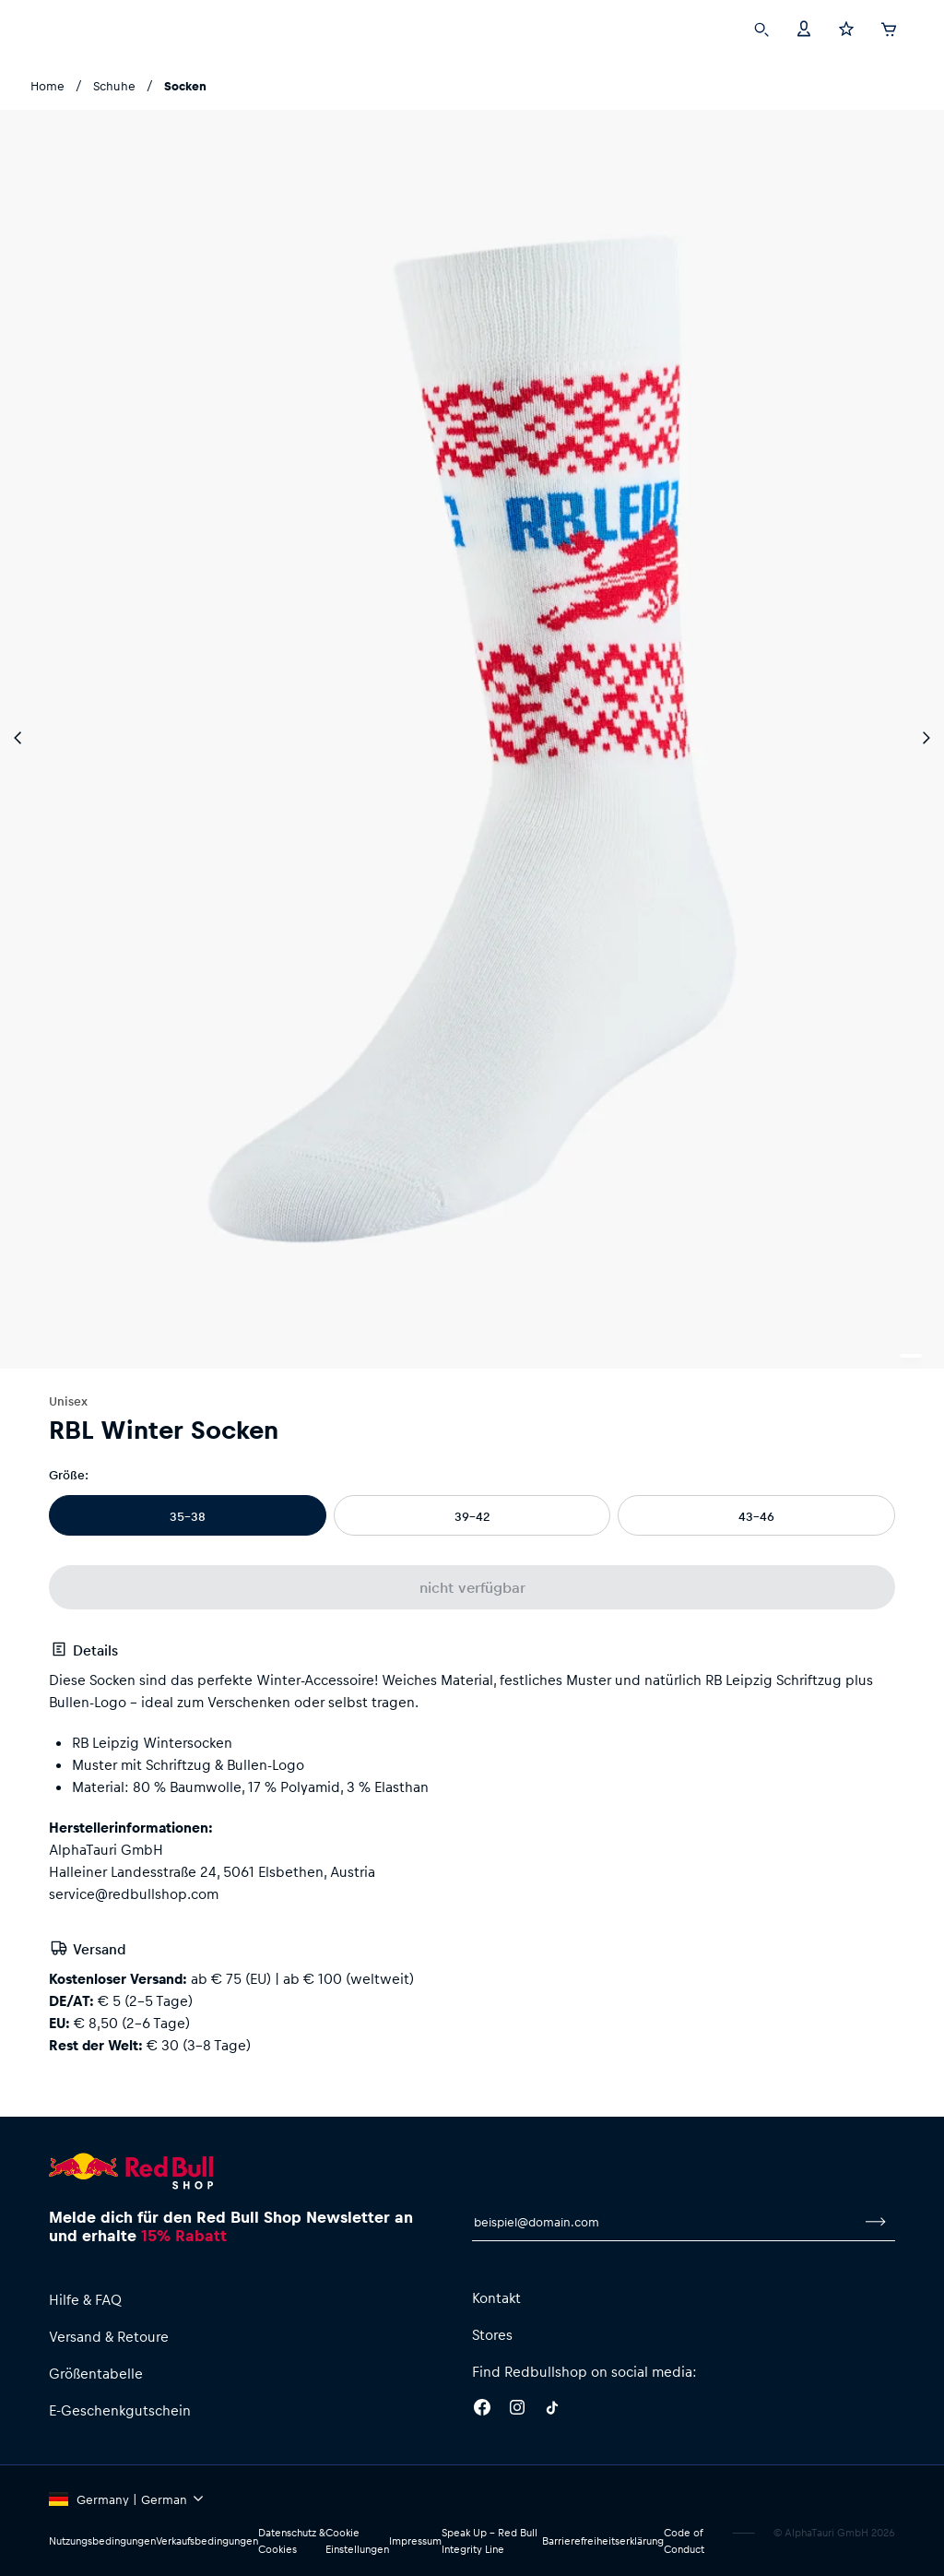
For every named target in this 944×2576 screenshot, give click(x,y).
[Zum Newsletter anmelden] (875, 2222)
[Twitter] (552, 2410)
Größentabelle (95, 2372)
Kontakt (497, 2297)
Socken (183, 84)
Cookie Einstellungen (362, 2541)
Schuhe (112, 84)
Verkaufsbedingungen (212, 2540)
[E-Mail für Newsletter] (664, 2222)
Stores (493, 2334)
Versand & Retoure (111, 2336)
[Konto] (804, 28)
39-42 (472, 1516)
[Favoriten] (846, 28)
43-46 (756, 1516)
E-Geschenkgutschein (121, 2409)
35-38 (188, 1516)
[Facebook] (482, 2410)
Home (47, 84)
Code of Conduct (686, 2541)
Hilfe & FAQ (87, 2299)
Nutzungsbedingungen (104, 2540)
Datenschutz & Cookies (297, 2541)
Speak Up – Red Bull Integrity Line (492, 2541)
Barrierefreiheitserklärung (603, 2540)
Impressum (422, 2540)
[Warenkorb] (889, 27)
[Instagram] (517, 2410)
